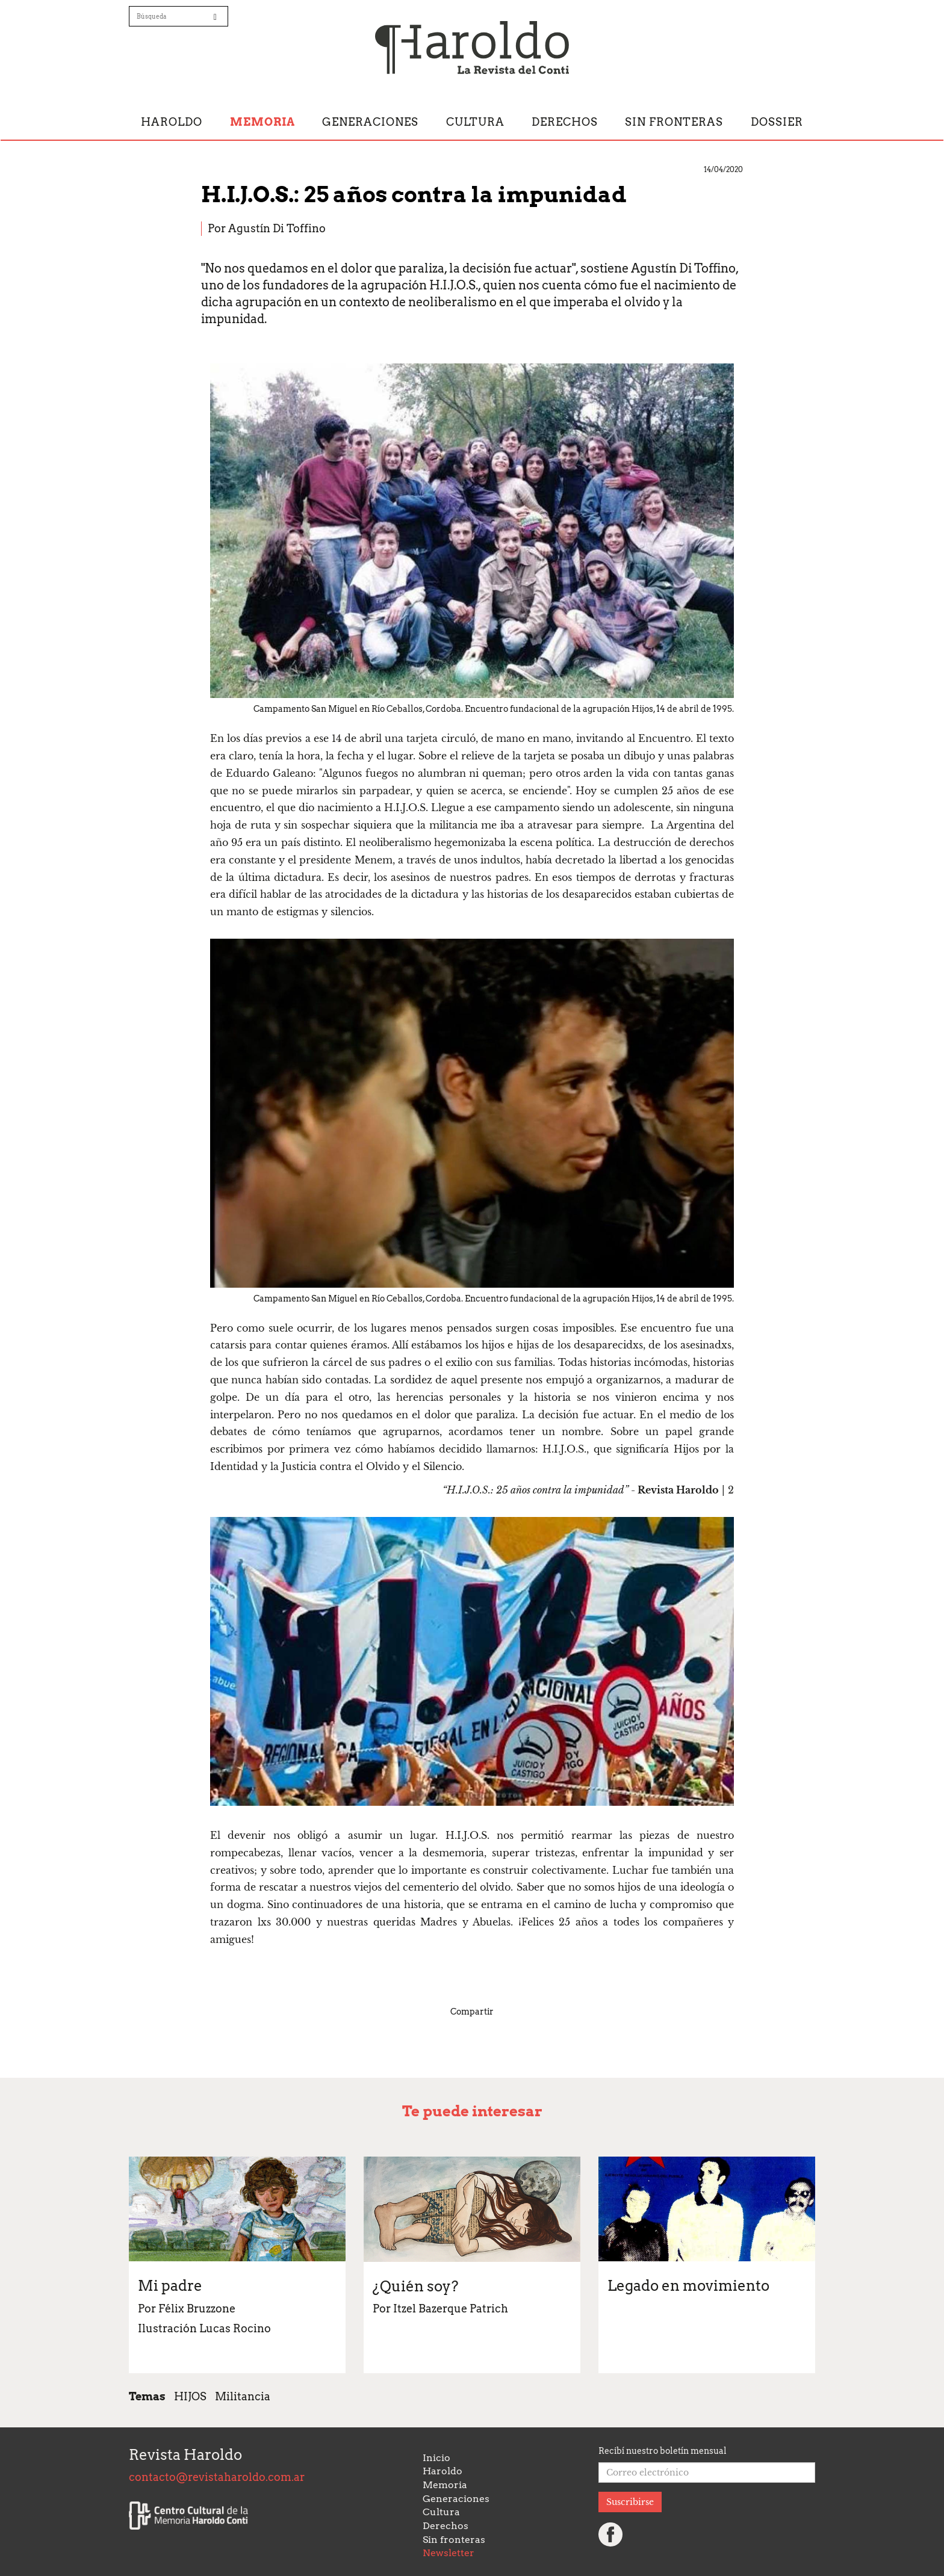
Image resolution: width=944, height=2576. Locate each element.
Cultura (475, 122)
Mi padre (170, 2285)
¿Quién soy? (415, 2286)
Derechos (565, 122)
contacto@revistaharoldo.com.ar (217, 2477)
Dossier (777, 122)
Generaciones (370, 122)
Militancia (242, 2396)
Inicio (436, 2457)
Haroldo (171, 122)
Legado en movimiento (688, 2285)
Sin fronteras (674, 122)
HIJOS (190, 2396)
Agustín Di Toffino (277, 228)
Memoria (262, 122)
